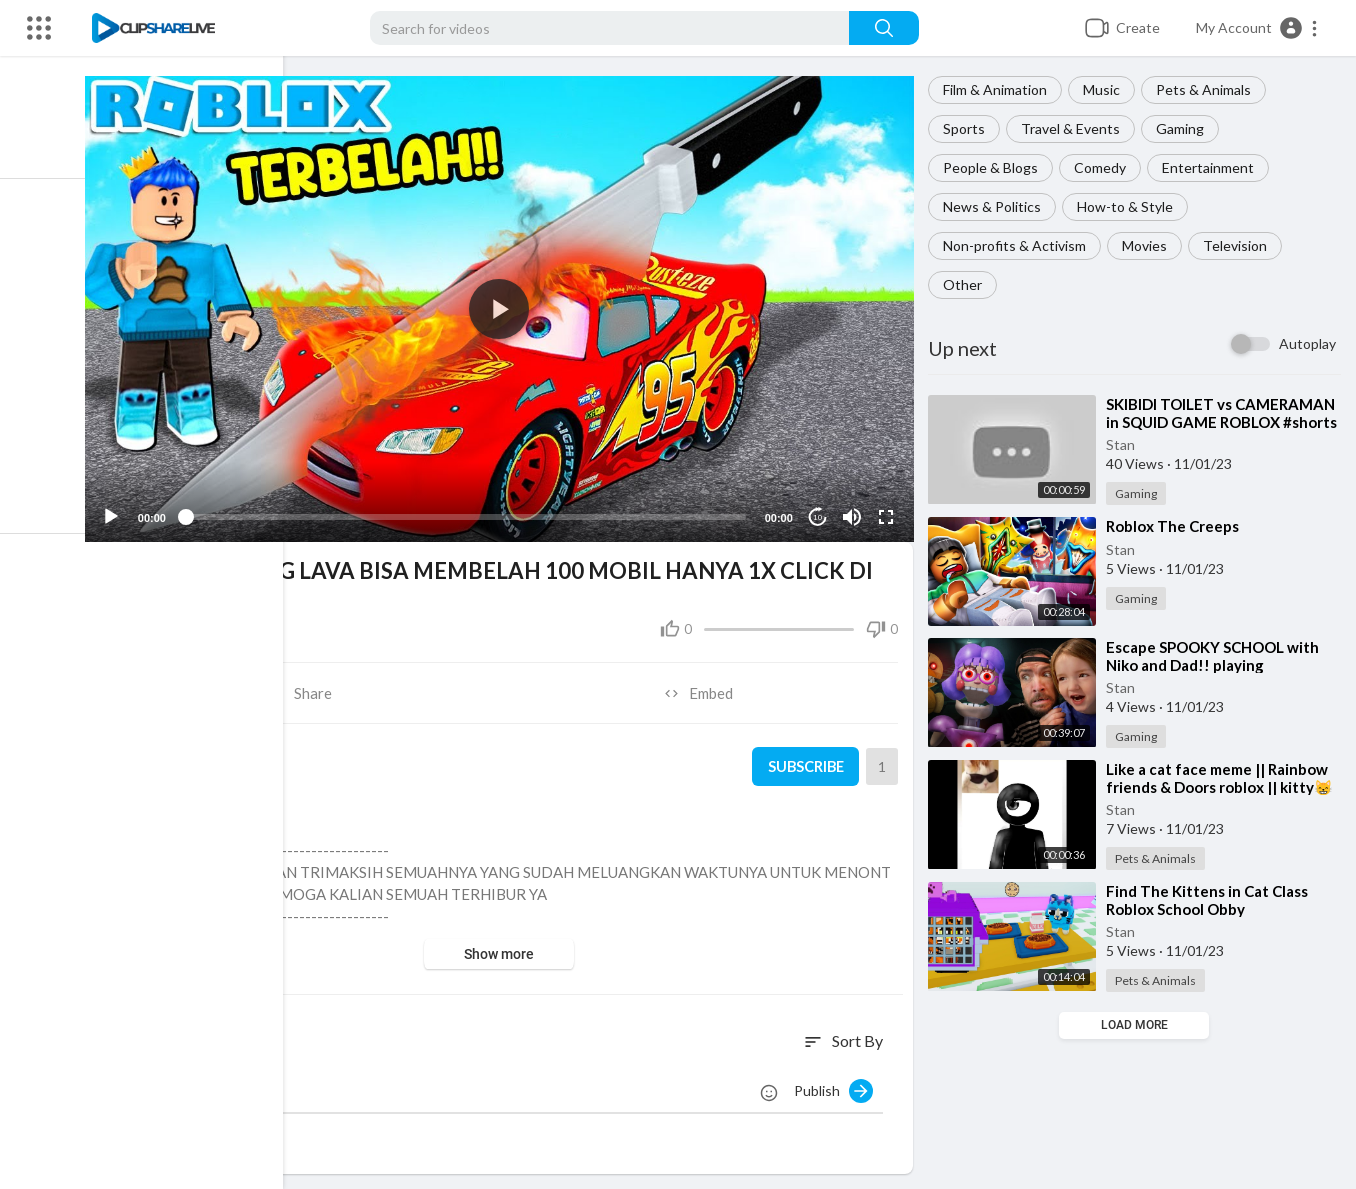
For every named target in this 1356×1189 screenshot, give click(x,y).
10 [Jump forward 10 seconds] (819, 512)
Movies (1147, 245)
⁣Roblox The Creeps (1175, 526)
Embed (703, 689)
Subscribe (806, 762)
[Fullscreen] (888, 513)
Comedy (1103, 167)
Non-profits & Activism (1017, 245)
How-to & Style (1128, 206)
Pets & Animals (1206, 89)
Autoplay (1307, 343)
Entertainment (1211, 167)
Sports (967, 128)
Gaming (1183, 128)
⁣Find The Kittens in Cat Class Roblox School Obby (1210, 900)
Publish (836, 1086)
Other (965, 284)
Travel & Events (1073, 128)
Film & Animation (998, 89)
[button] (1257, 28)
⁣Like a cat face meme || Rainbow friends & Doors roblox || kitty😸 (1222, 778)
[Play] (121, 513)
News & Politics (995, 206)
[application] (505, 307)
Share (307, 689)
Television (1238, 245)
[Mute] (854, 513)
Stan (1123, 444)
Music (1104, 89)
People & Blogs (993, 167)
